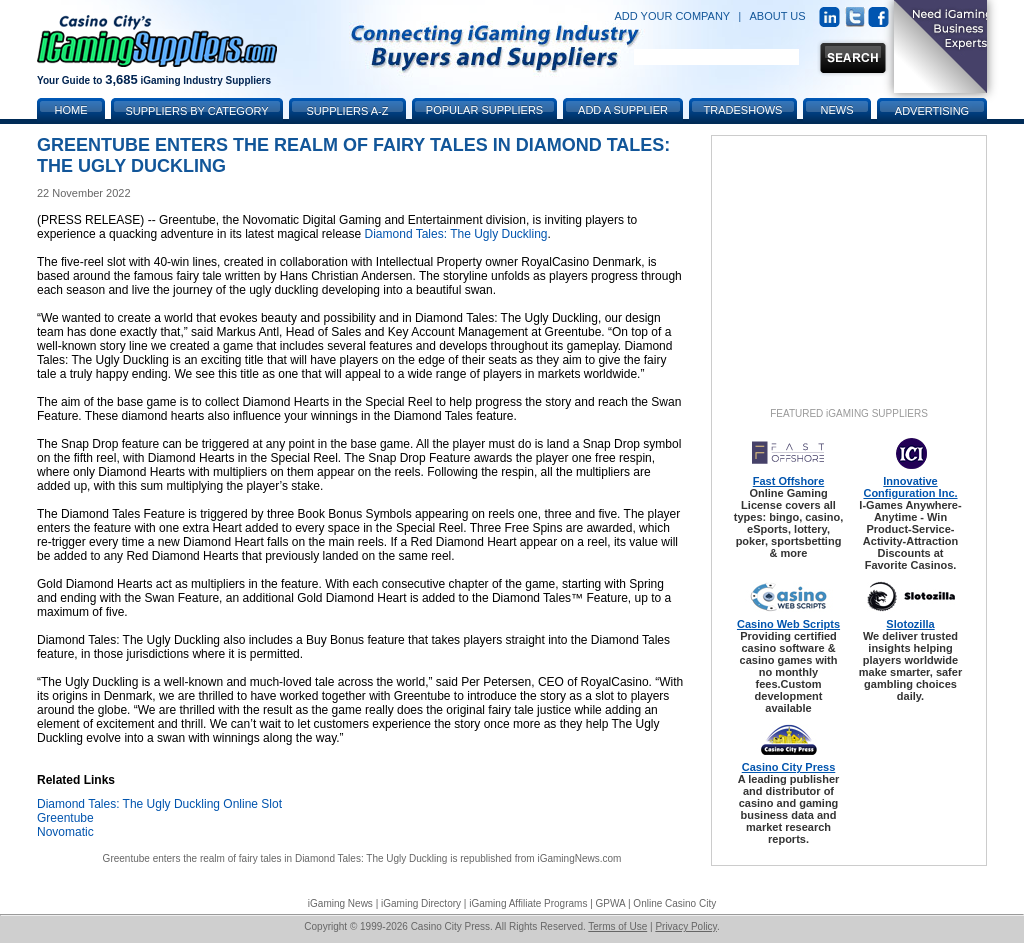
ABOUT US (778, 16)
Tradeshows (743, 110)
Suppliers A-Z (348, 111)
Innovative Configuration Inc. (910, 487)
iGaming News (340, 903)
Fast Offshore (789, 481)
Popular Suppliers (484, 110)
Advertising (932, 111)
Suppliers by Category (196, 111)
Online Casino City (674, 903)
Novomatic (65, 832)
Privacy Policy (686, 926)
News (837, 110)
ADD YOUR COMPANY (672, 16)
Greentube (65, 818)
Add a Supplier (623, 110)
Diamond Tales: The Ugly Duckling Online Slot (159, 804)
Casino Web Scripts (788, 624)
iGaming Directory (421, 903)
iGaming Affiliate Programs (528, 903)
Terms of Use (617, 926)
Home (71, 110)
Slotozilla (910, 624)
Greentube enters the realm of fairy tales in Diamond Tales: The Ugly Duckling (275, 858)
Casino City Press (789, 767)
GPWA (611, 903)
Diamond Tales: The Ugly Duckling (456, 234)
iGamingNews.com (579, 858)
